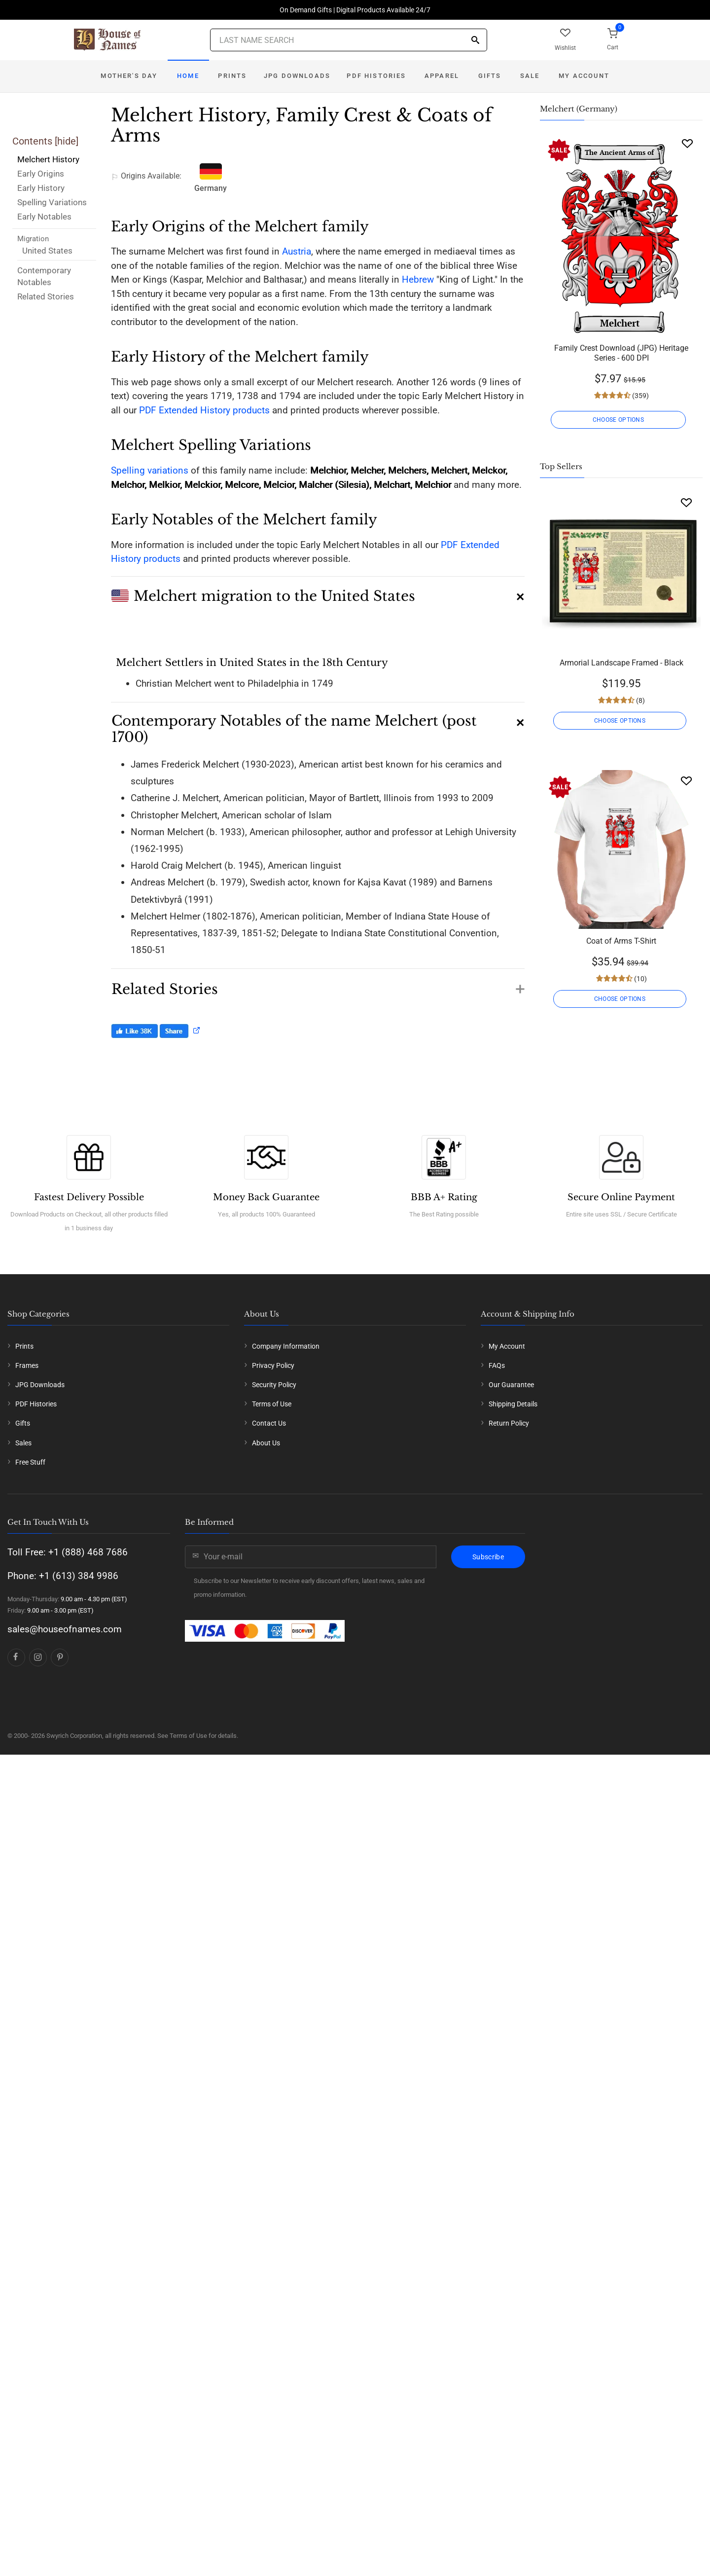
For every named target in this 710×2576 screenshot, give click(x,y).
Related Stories (45, 296)
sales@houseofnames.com (64, 1629)
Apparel (442, 75)
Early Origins (40, 174)
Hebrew (418, 279)
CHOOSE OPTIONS (621, 419)
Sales (23, 1443)
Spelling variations (149, 470)
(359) (640, 396)
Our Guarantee (511, 1385)
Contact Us (269, 1423)
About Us (266, 1443)
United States (47, 251)
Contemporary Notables (44, 276)
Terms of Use (271, 1404)
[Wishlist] (687, 143)
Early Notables (44, 216)
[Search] (475, 41)
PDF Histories (376, 75)
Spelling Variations (52, 202)
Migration (33, 238)
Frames (26, 1365)
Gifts (489, 75)
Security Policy (274, 1385)
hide (66, 141)
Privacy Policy (273, 1365)
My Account (584, 75)
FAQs (497, 1365)
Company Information (286, 1346)
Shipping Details (513, 1404)
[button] (318, 592)
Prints (232, 75)
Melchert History (48, 159)
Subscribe (488, 1557)
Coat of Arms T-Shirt (621, 941)
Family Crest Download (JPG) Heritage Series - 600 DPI (621, 353)
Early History (41, 188)
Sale (530, 75)
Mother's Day (129, 75)
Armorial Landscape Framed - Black (621, 662)
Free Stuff (30, 1462)
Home (188, 75)
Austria (296, 251)
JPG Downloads (297, 75)
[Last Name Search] (348, 40)
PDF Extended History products (204, 410)
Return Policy (509, 1423)
